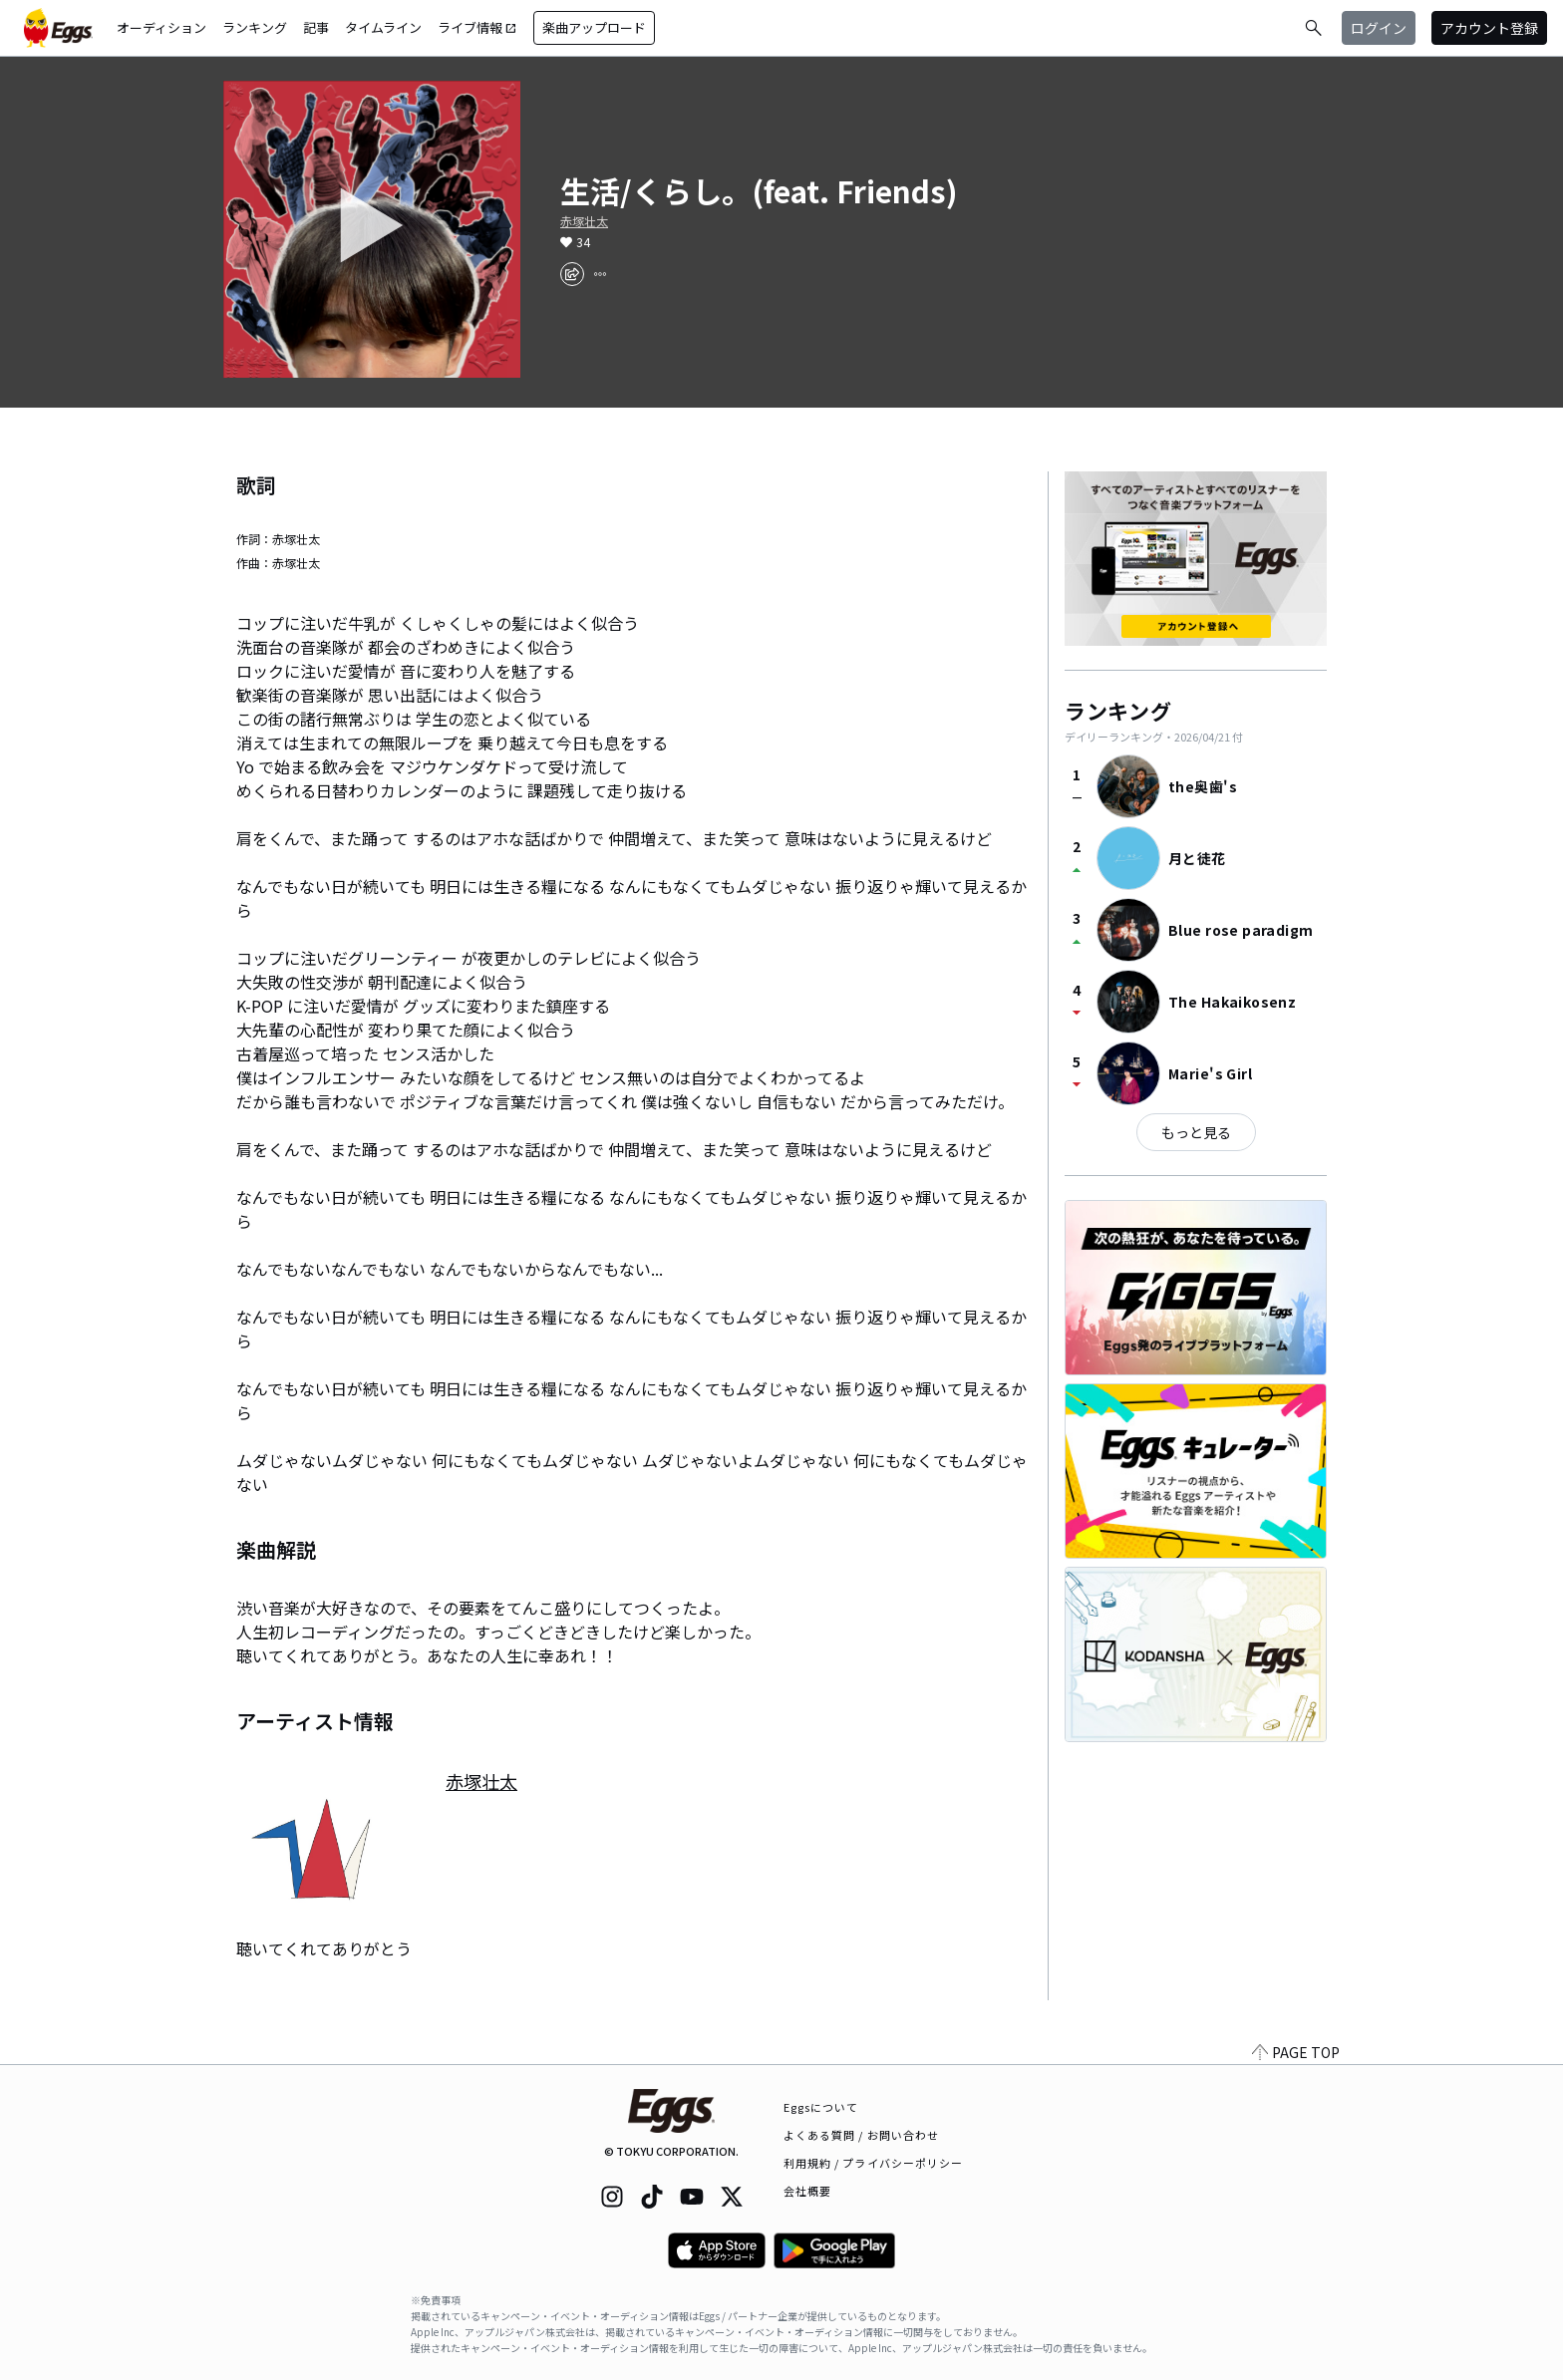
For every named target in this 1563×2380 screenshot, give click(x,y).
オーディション (161, 27)
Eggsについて (821, 2107)
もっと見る (1196, 1132)
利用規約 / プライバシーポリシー (873, 2163)
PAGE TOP (1296, 2052)
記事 (316, 27)
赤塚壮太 (584, 221)
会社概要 (807, 2191)
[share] (572, 274)
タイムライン (383, 27)
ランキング (254, 27)
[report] (600, 274)
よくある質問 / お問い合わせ (861, 2135)
